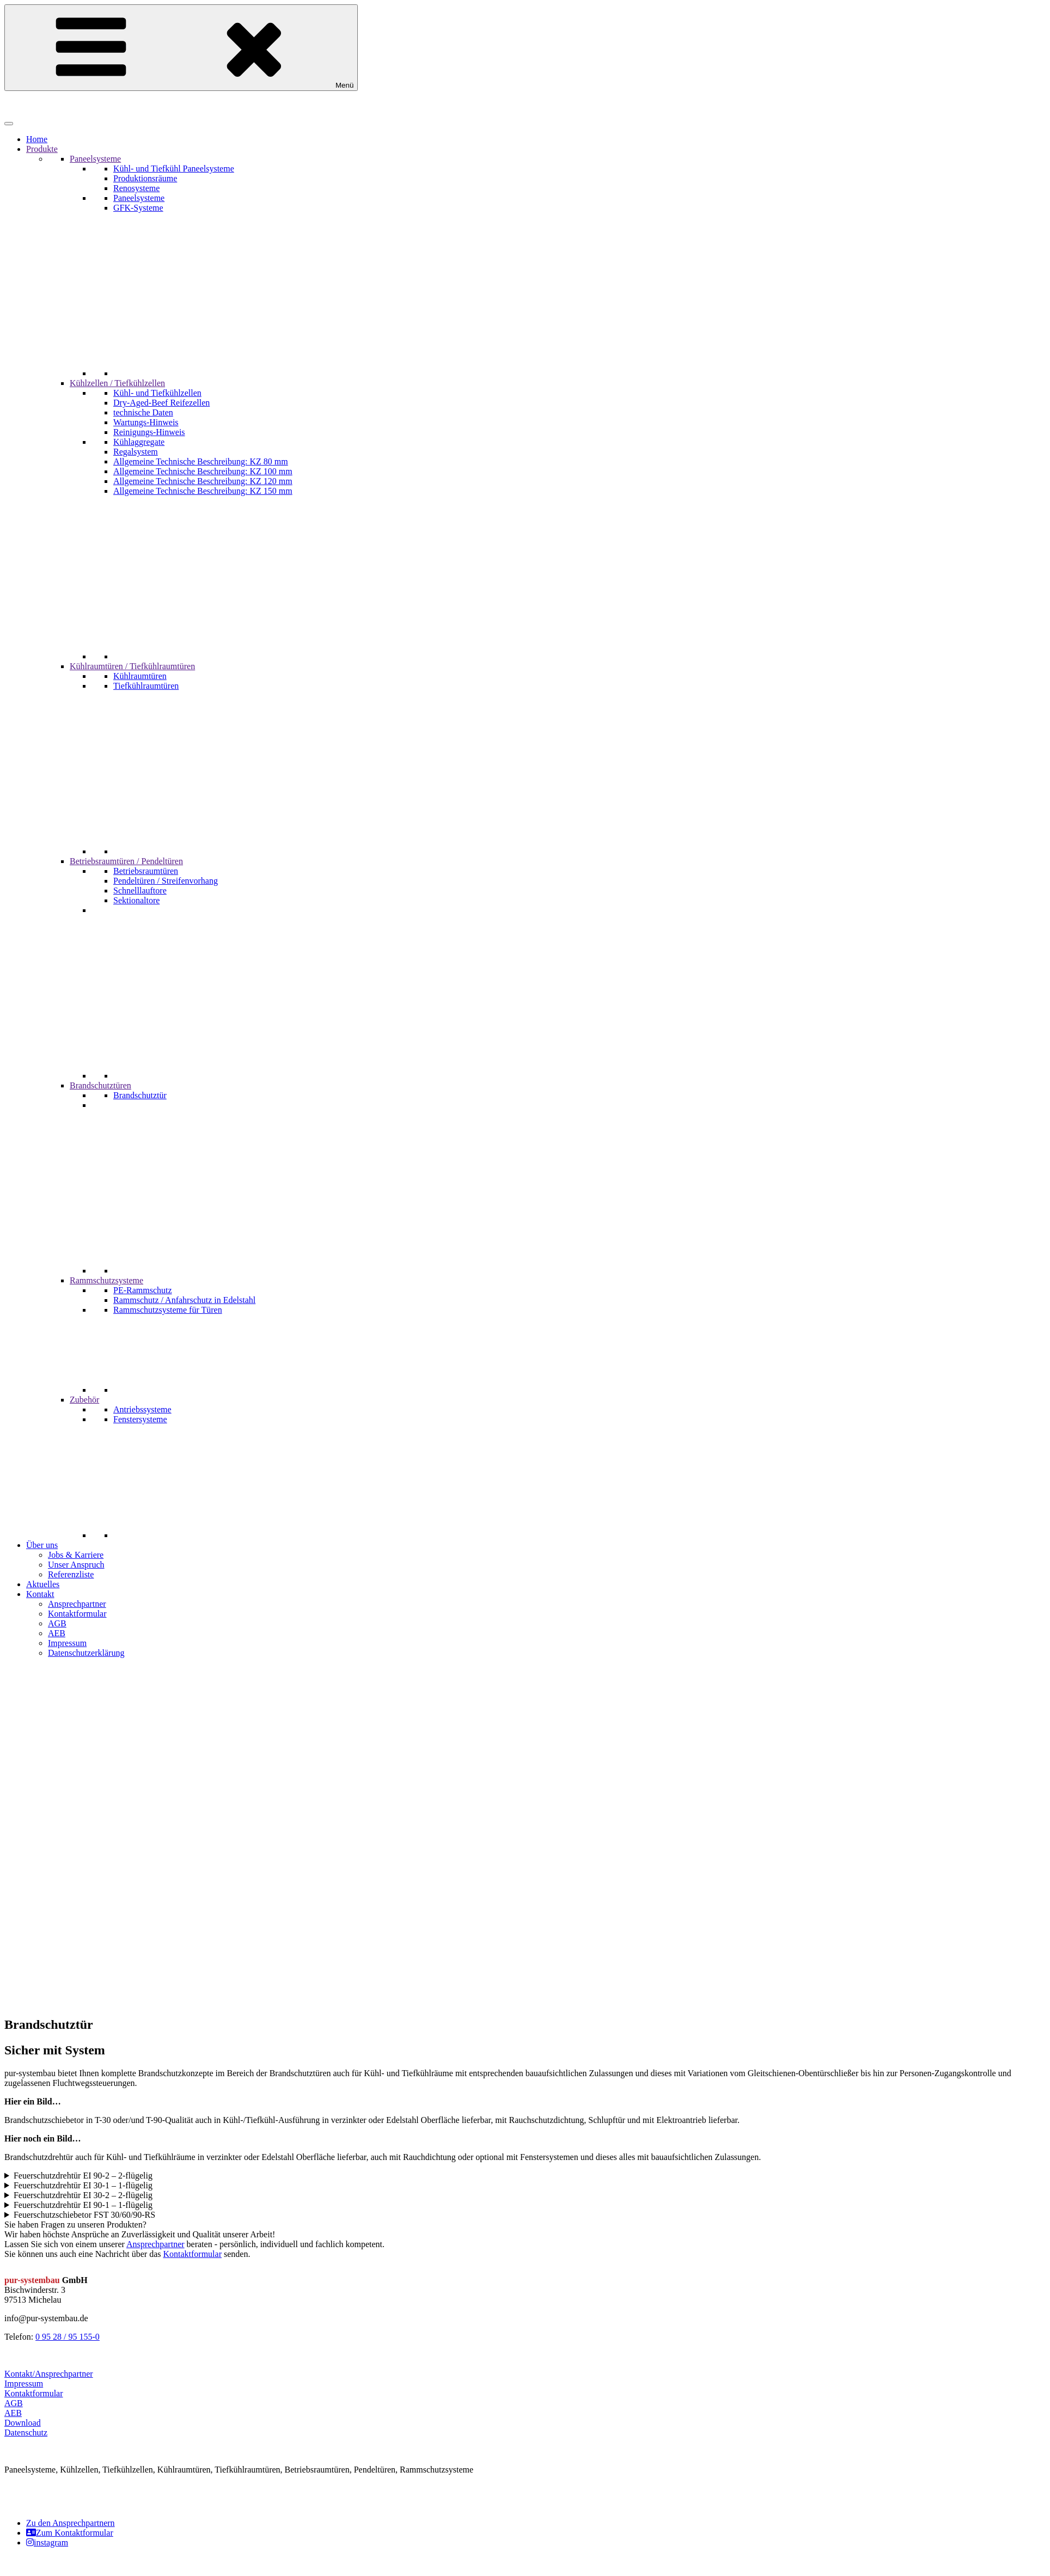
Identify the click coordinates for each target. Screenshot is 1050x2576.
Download (22, 2422)
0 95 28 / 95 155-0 (67, 2336)
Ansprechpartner (155, 2244)
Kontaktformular (192, 2254)
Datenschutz (25, 2432)
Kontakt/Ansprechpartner (48, 2373)
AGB (13, 2403)
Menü (181, 47)
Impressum (23, 2383)
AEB (13, 2413)
